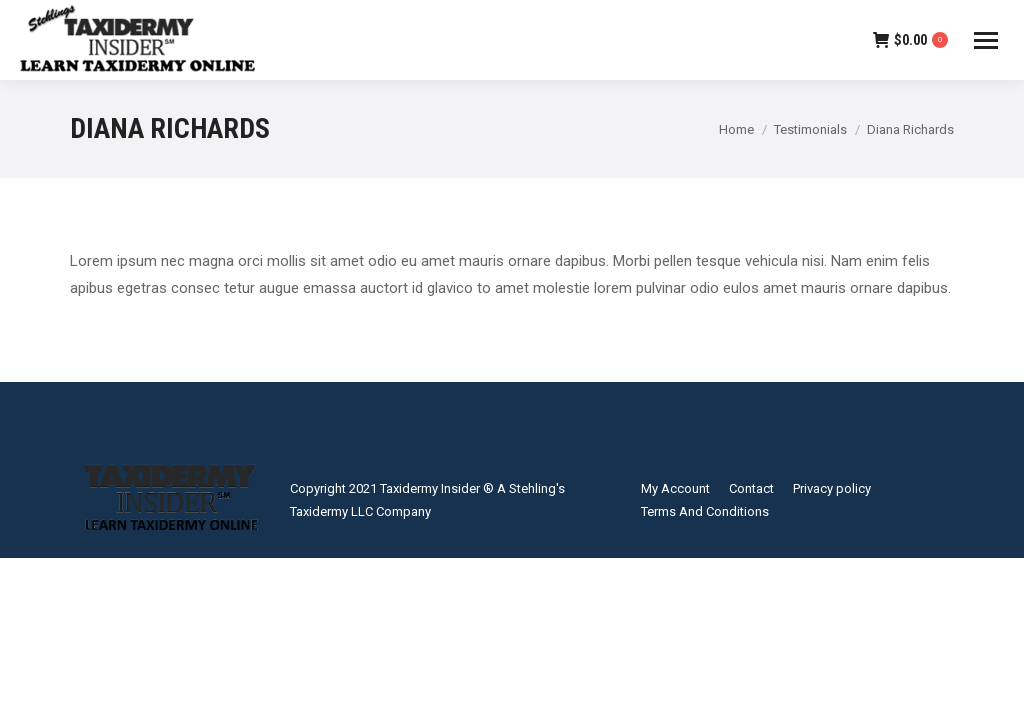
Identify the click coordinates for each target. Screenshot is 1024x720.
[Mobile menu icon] (986, 40)
